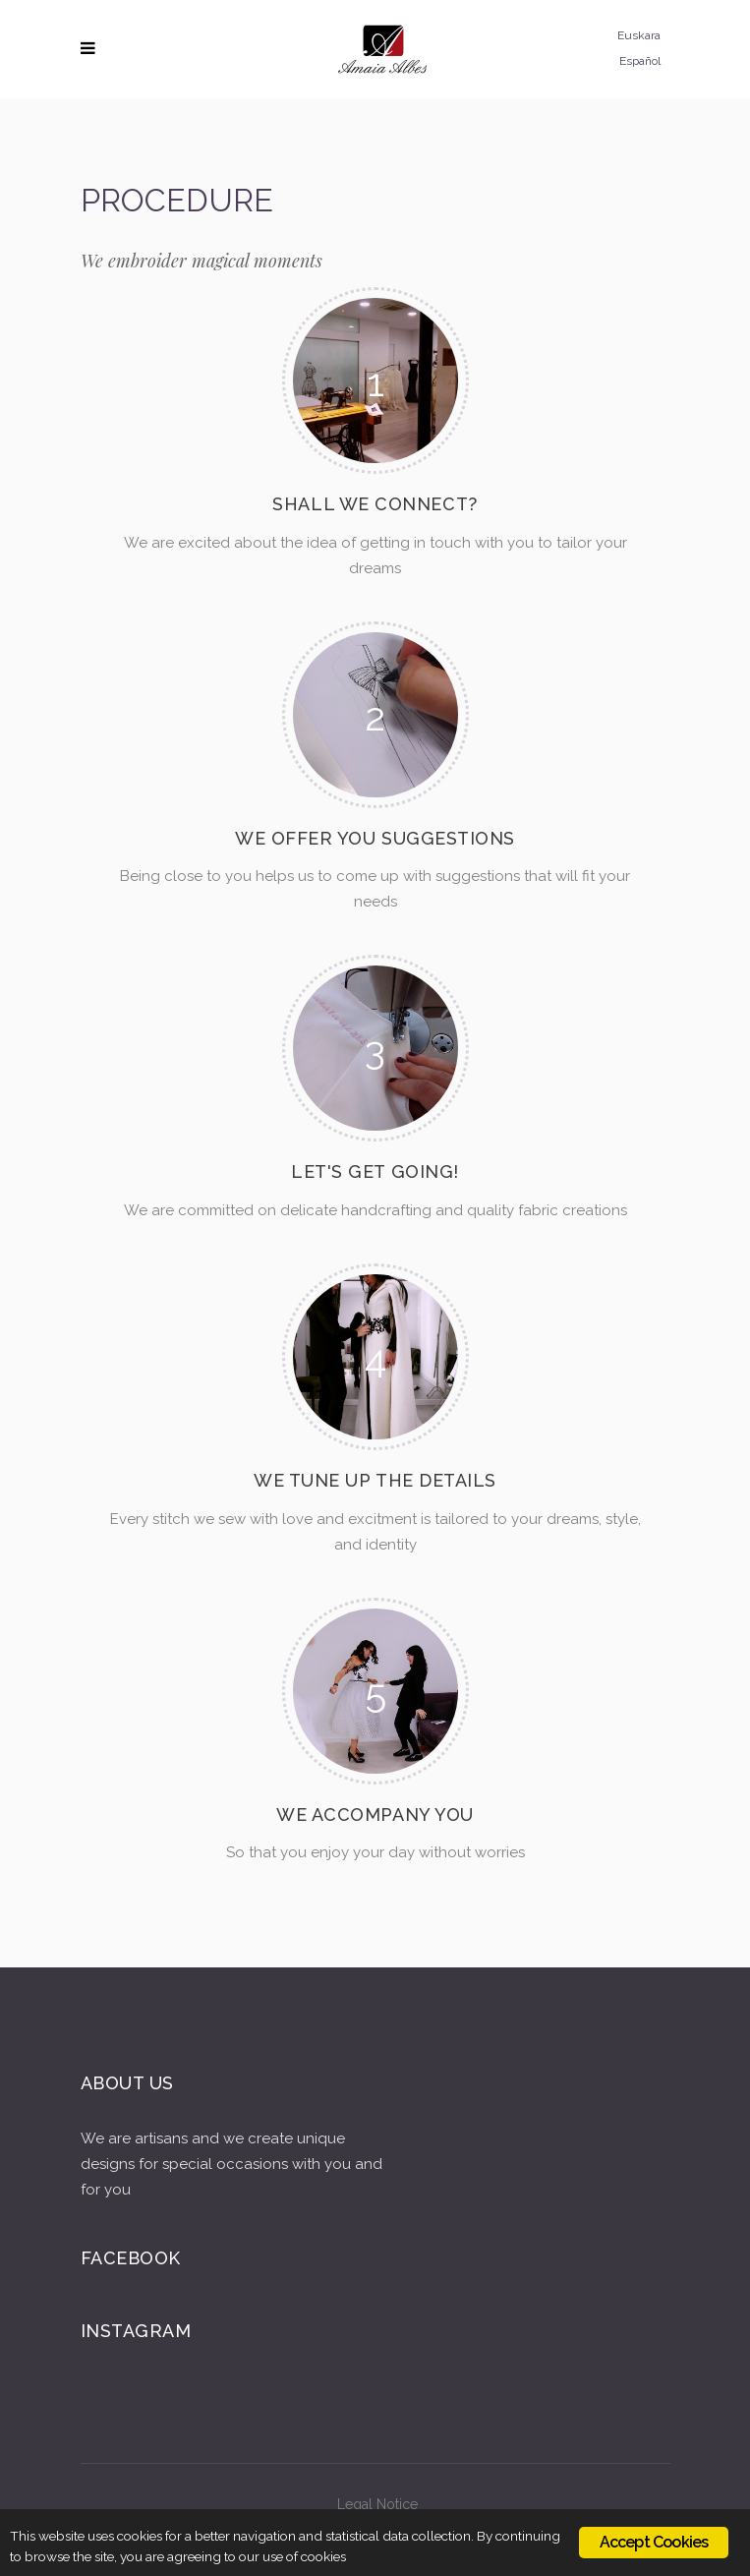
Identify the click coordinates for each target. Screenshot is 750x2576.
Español (640, 61)
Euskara (639, 35)
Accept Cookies (654, 2542)
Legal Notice (377, 2504)
